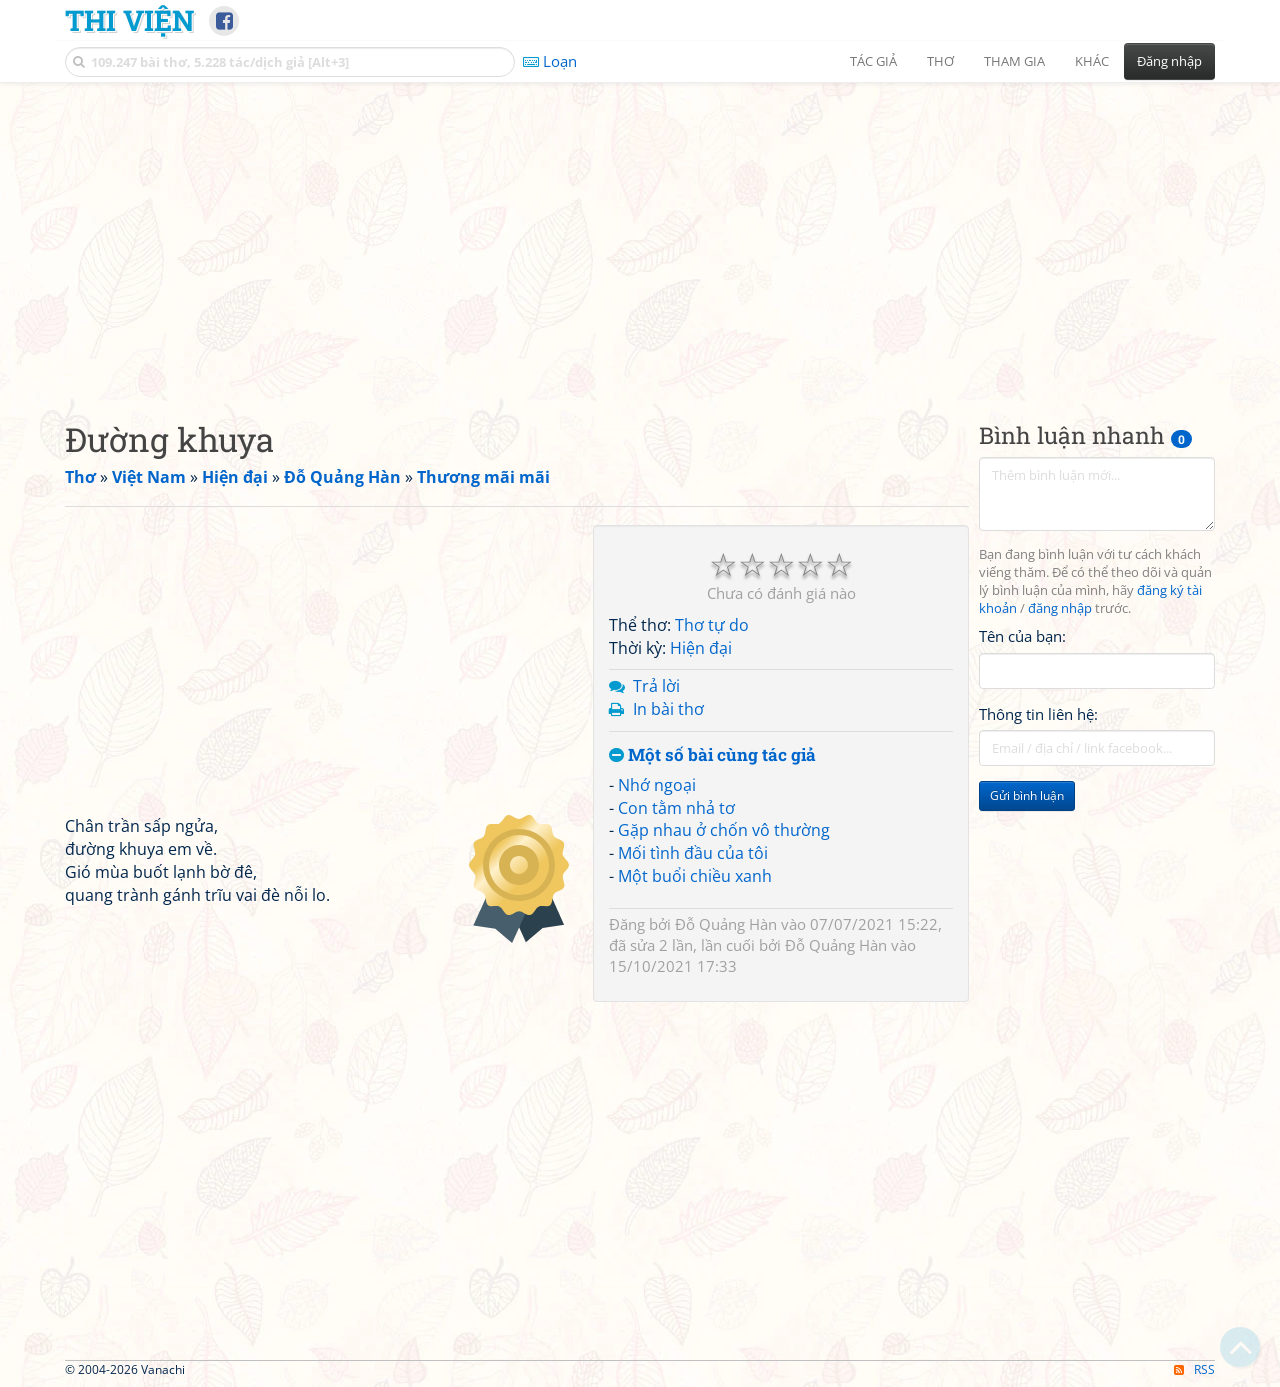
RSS (1194, 1369)
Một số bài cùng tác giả (712, 755)
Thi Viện (129, 20)
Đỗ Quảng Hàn (726, 924)
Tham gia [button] (1014, 61)
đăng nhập (1060, 608)
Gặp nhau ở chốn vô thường (724, 830)
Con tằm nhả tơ (676, 808)
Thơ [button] (940, 61)
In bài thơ (668, 709)
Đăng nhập (1169, 61)
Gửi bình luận (1027, 795)
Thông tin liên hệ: (1038, 714)
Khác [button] (1092, 61)
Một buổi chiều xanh (695, 876)
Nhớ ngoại (657, 785)
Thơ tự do (712, 625)
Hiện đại (701, 648)
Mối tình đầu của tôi (693, 853)
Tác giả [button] (873, 61)
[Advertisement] (640, 235)
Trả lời (656, 686)
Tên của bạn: (1022, 636)
